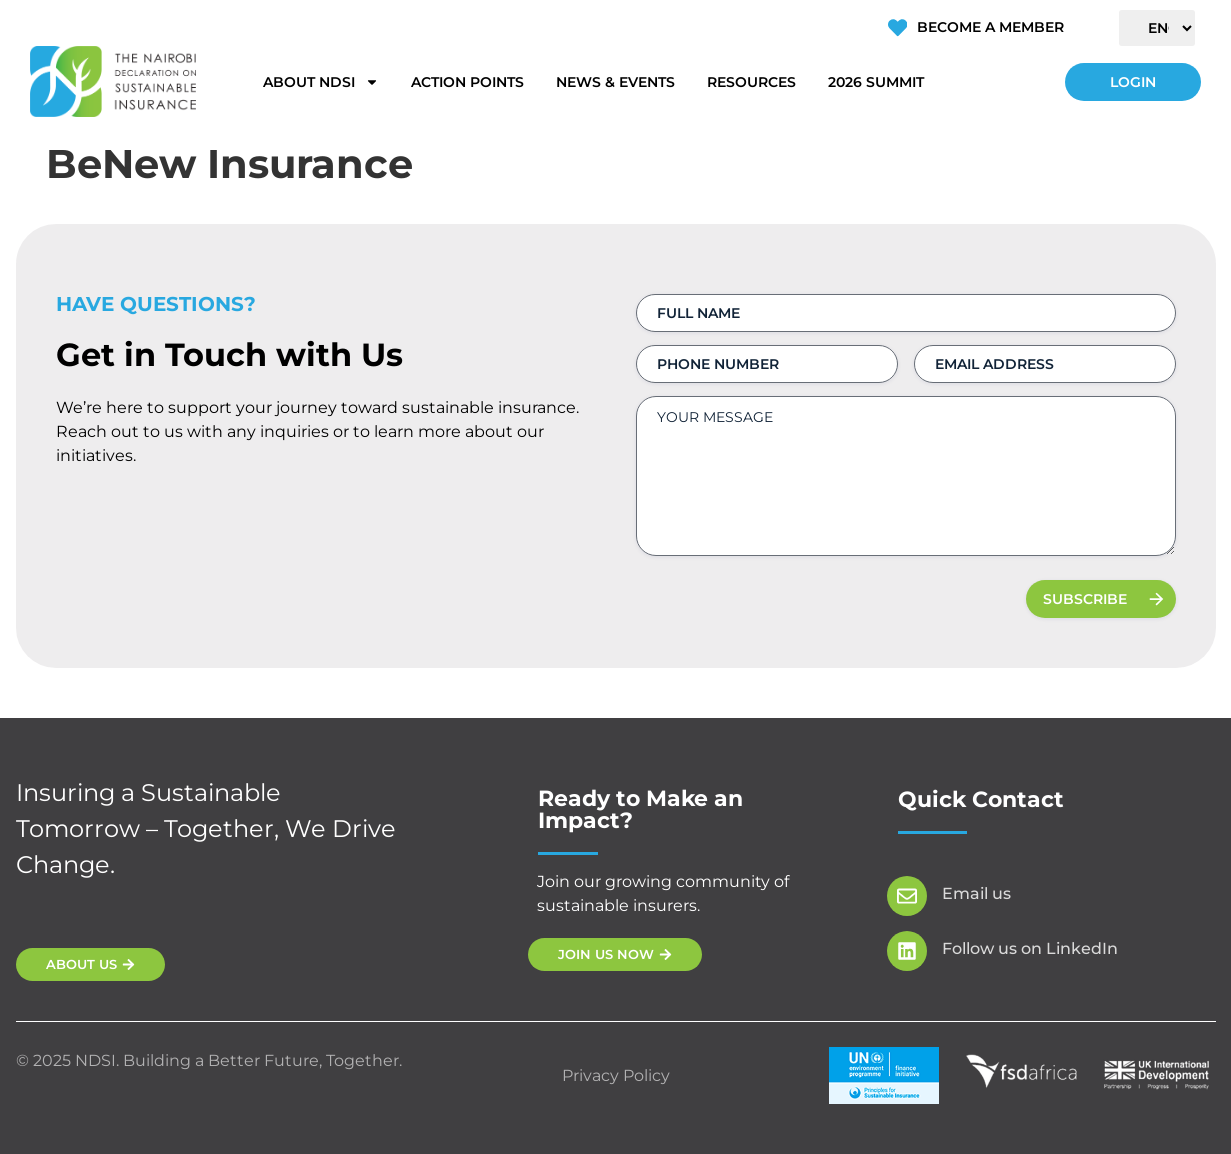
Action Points (467, 82)
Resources (751, 82)
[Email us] (907, 896)
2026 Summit (876, 82)
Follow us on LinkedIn (1030, 948)
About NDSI (321, 82)
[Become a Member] (897, 28)
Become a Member (989, 27)
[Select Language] (1157, 28)
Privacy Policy (616, 1075)
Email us (976, 893)
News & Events (615, 82)
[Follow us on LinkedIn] (907, 951)
